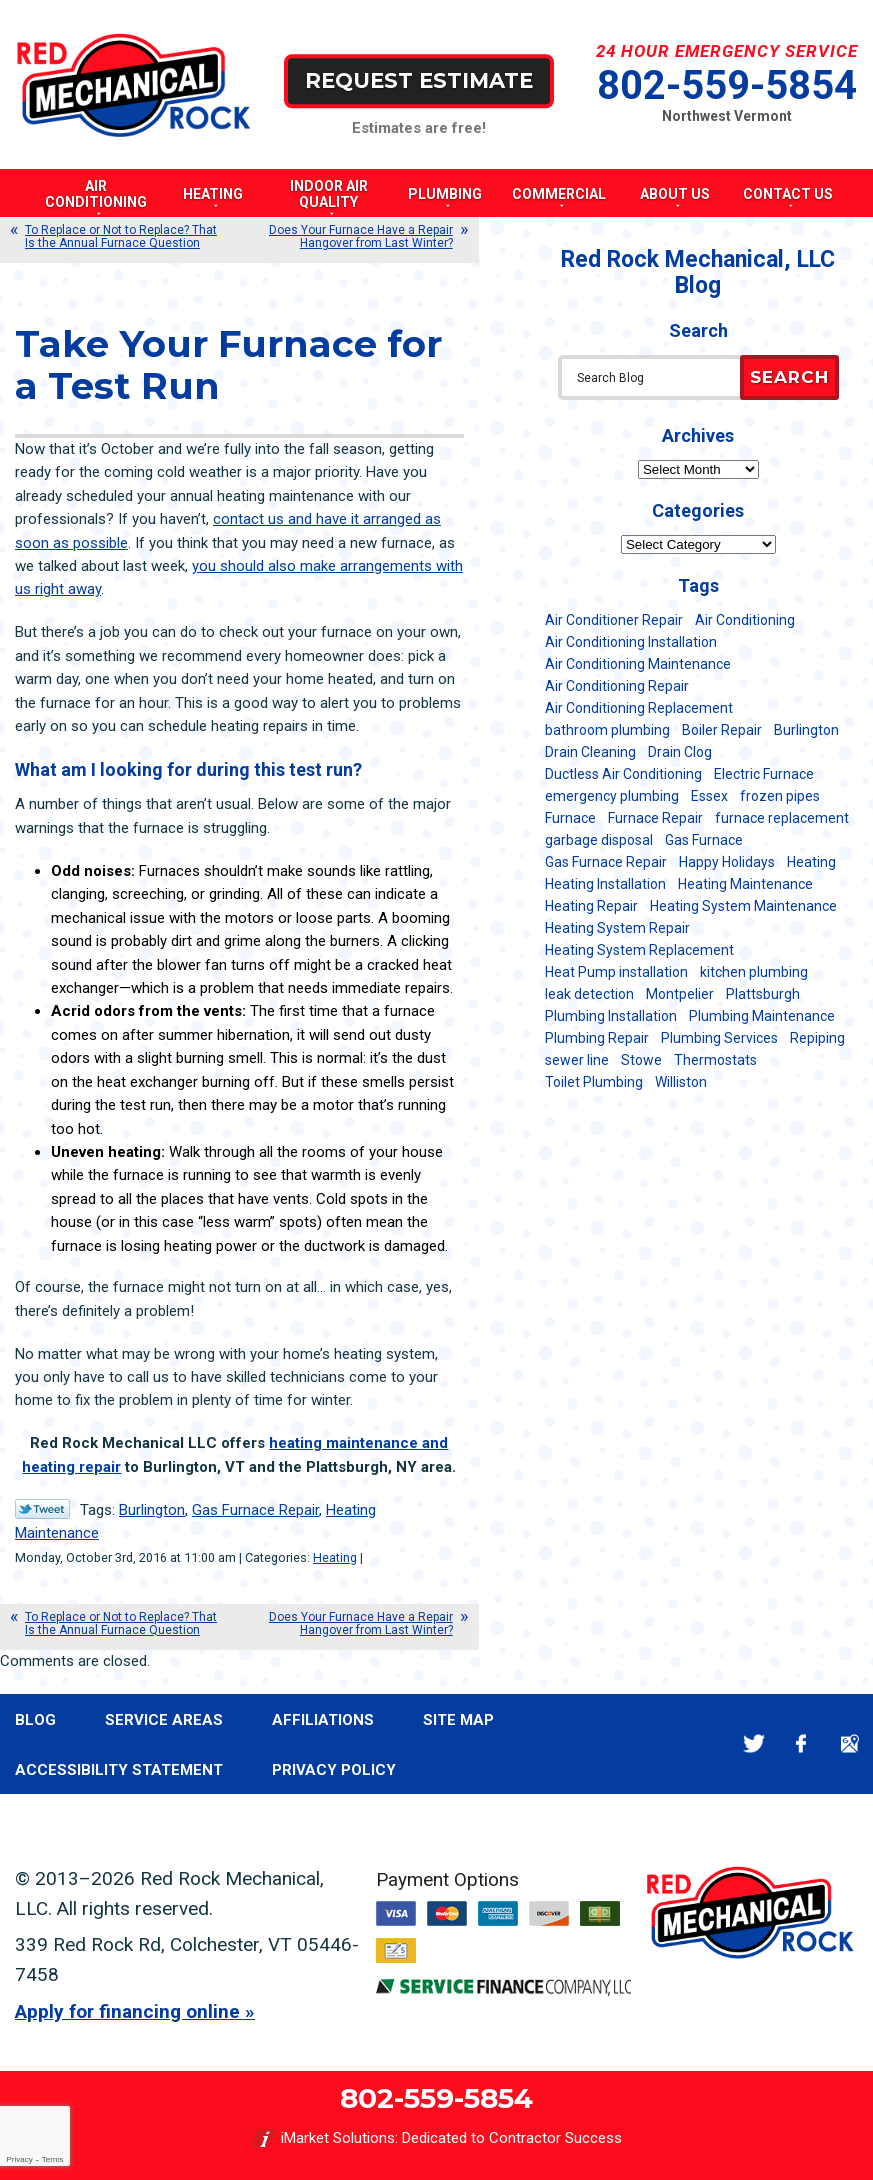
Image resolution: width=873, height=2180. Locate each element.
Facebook (801, 1743)
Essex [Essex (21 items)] (709, 796)
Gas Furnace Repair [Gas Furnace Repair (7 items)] (606, 862)
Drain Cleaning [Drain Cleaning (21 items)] (590, 752)
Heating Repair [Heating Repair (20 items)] (591, 906)
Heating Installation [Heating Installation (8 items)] (605, 884)
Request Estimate (419, 80)
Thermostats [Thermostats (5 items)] (715, 1060)
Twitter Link (42, 1509)
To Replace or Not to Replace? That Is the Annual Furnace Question (121, 236)
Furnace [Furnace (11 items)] (570, 818)
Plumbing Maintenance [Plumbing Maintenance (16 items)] (762, 1016)
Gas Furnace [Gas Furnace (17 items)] (704, 840)
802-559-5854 (727, 85)
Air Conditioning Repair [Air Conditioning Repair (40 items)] (617, 686)
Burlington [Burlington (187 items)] (806, 730)
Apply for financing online (127, 2011)
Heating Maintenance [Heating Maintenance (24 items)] (745, 884)
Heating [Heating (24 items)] (811, 862)
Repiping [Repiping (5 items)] (817, 1038)
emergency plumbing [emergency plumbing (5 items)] (612, 796)
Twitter (753, 1743)
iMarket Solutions (338, 2138)
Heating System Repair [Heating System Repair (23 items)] (617, 928)
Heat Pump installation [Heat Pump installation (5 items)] (616, 972)
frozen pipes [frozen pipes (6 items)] (780, 796)
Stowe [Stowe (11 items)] (641, 1060)
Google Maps (849, 1743)
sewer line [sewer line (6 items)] (577, 1060)
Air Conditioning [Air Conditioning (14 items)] (745, 620)
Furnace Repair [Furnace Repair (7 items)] (655, 818)
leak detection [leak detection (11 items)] (589, 994)
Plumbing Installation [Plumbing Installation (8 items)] (611, 1016)
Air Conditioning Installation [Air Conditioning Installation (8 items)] (631, 642)
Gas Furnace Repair (255, 1510)
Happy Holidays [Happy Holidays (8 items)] (727, 862)
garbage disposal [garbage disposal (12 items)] (599, 840)
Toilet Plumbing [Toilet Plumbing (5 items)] (594, 1082)
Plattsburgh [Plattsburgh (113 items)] (763, 994)
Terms (53, 2159)
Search (789, 377)
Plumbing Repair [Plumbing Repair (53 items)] (597, 1038)
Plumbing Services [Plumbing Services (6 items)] (719, 1038)
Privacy (19, 2159)
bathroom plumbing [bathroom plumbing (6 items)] (607, 730)
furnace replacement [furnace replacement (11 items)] (782, 818)
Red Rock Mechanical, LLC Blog (698, 272)
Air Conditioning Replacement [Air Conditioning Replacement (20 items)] (639, 708)
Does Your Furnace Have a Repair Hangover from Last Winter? (361, 236)
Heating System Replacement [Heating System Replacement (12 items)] (639, 950)
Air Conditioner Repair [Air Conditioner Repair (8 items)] (614, 620)
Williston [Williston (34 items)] (681, 1082)
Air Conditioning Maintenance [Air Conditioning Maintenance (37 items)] (638, 664)
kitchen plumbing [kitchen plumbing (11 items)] (754, 972)
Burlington (152, 1510)
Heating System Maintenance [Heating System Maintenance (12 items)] (743, 906)
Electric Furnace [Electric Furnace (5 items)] (764, 774)
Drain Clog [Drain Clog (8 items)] (680, 752)
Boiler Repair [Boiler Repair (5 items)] (722, 730)
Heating (335, 1557)
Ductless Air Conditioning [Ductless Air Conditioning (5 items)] (623, 774)
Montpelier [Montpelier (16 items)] (680, 994)
